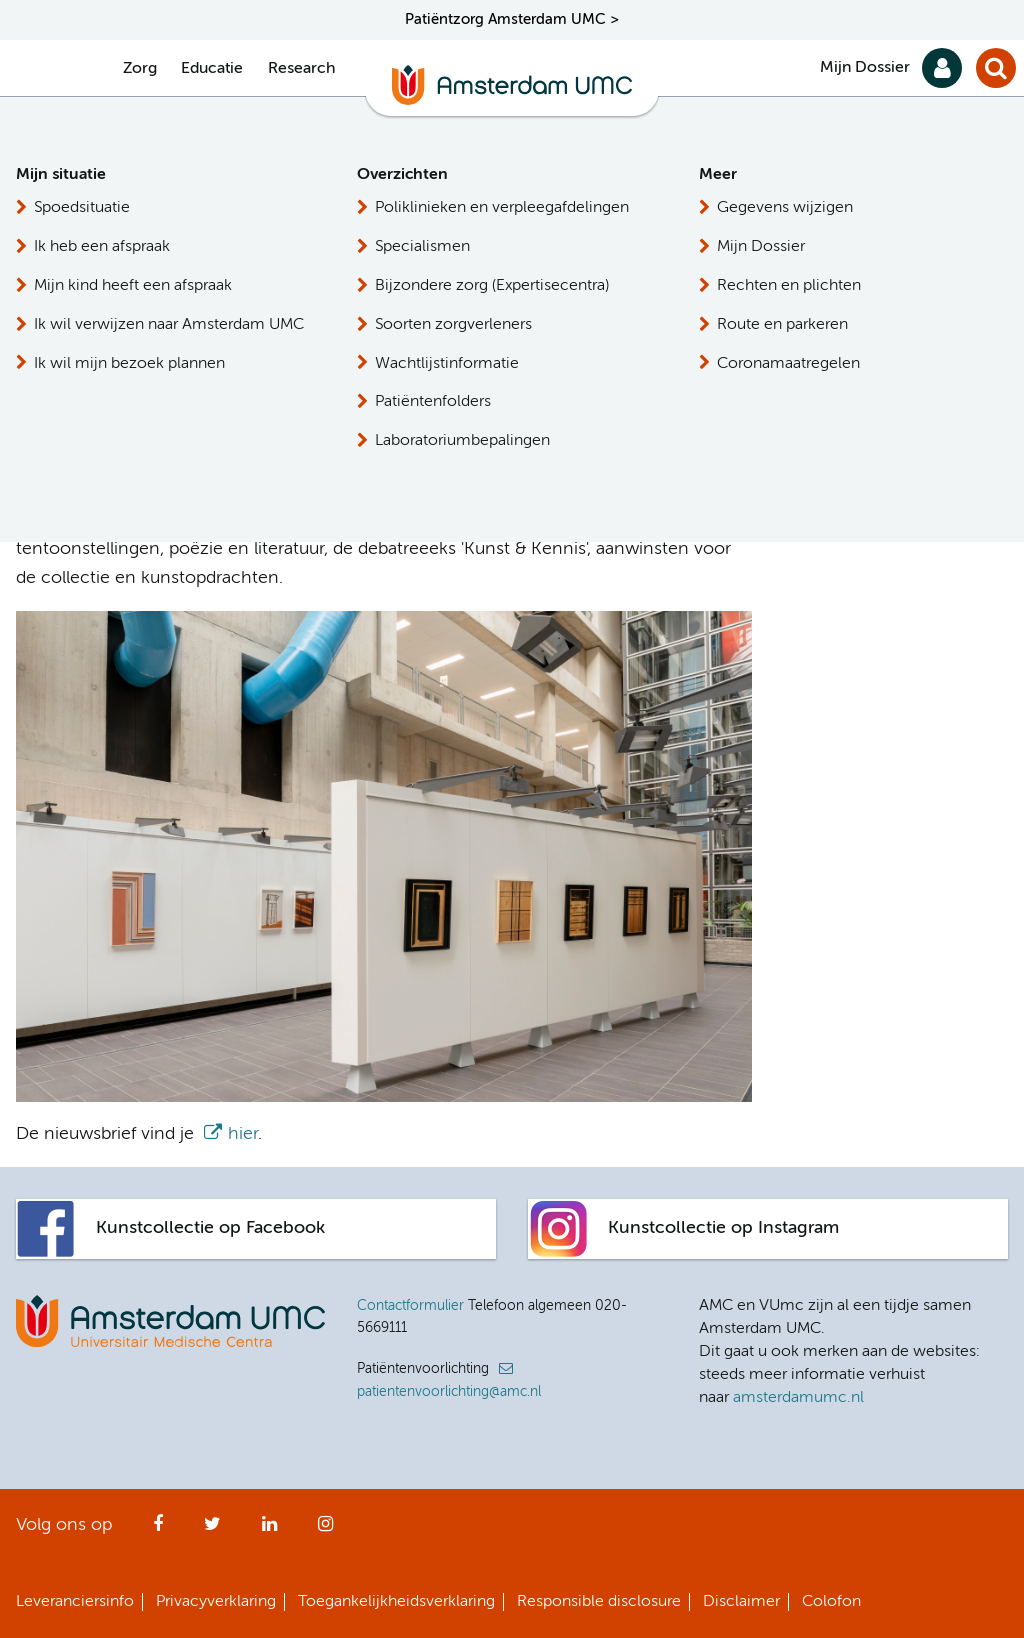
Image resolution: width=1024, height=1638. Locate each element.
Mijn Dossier (865, 68)
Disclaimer (741, 1602)
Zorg (140, 69)
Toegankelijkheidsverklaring (396, 1602)
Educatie (212, 69)
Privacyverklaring (216, 1602)
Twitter (212, 1530)
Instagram (325, 1530)
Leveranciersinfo (75, 1602)
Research (301, 69)
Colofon (831, 1602)
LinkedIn (269, 1530)
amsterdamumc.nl (798, 1398)
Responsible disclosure (599, 1602)
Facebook (158, 1530)
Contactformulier (410, 1306)
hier (158, 520)
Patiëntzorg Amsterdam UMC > (512, 19)
